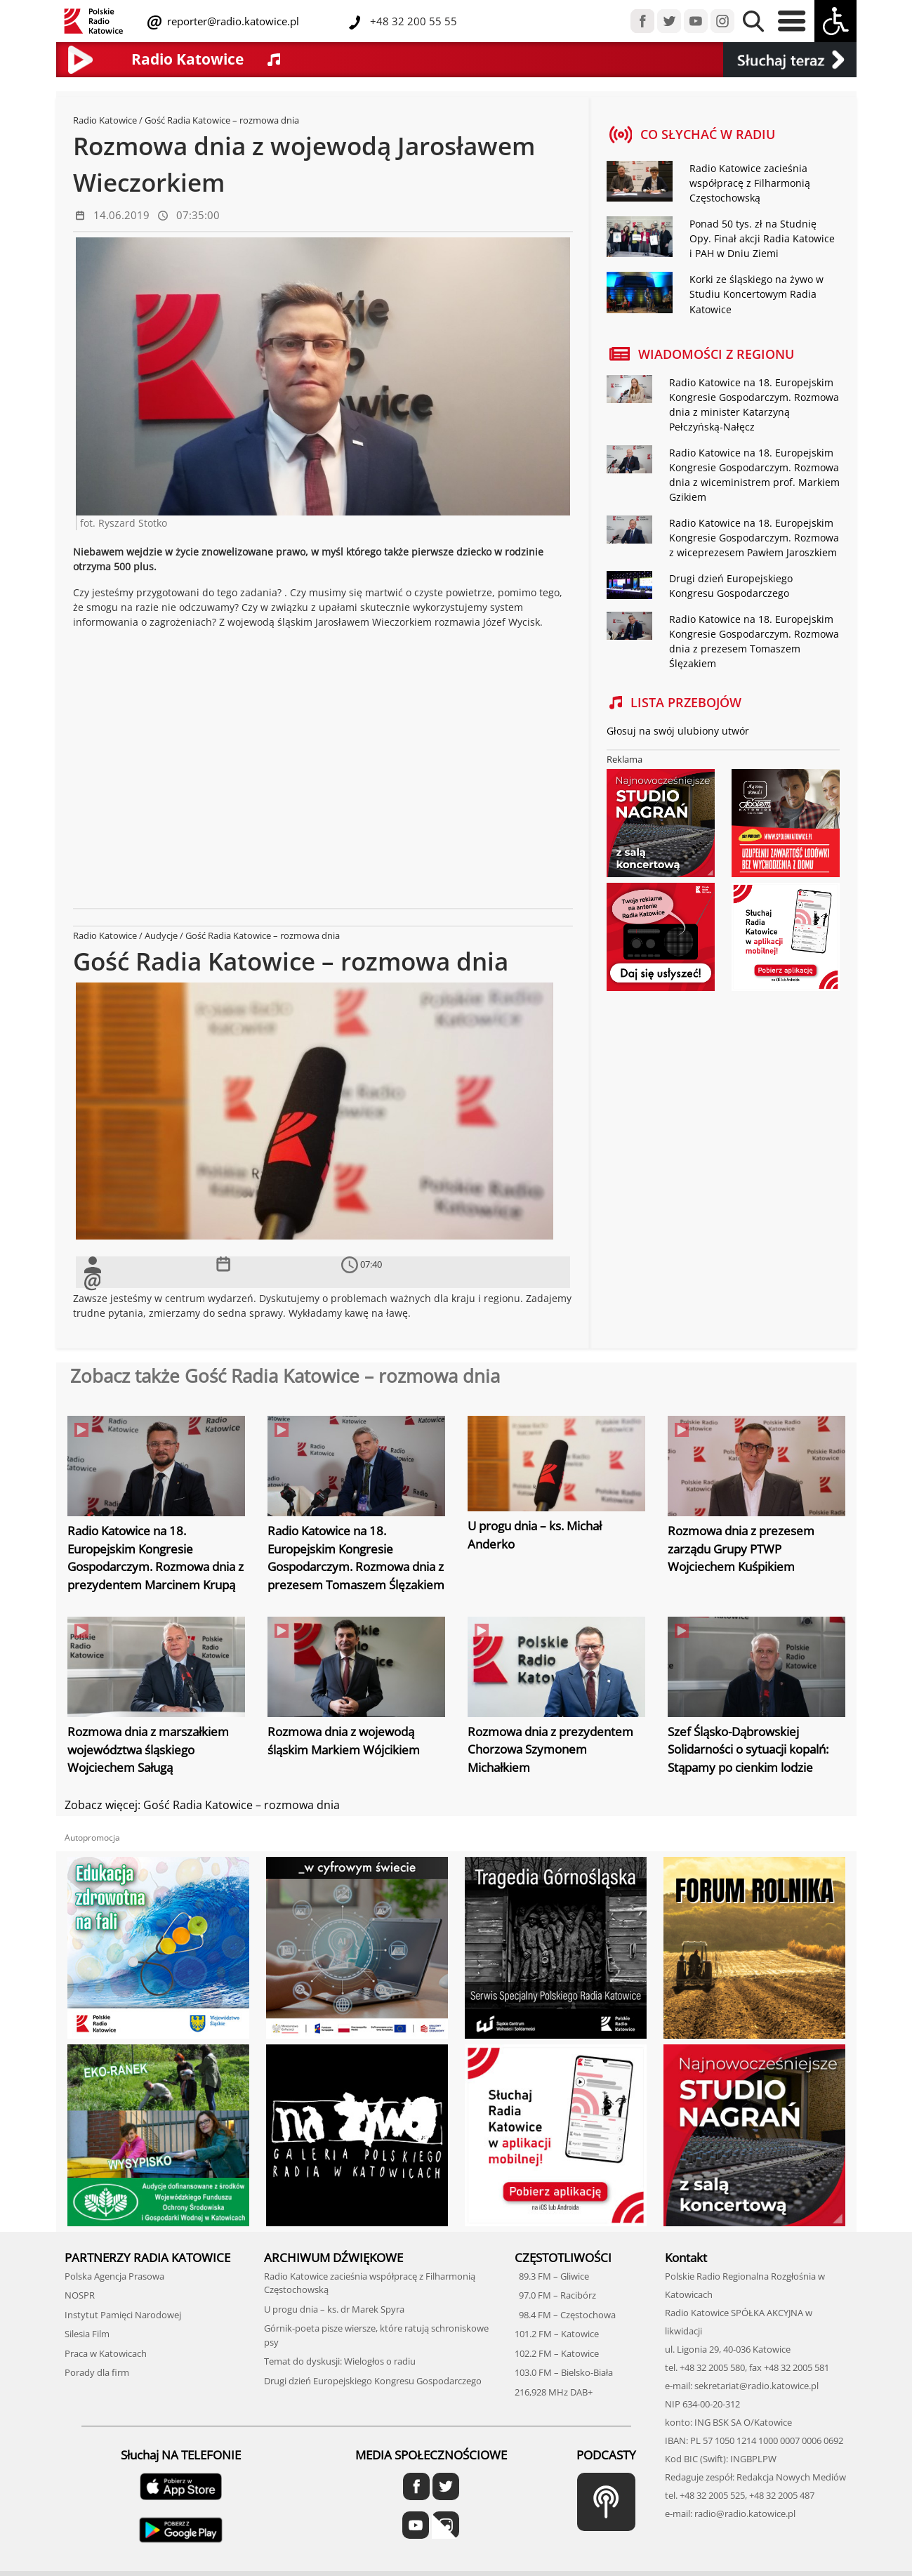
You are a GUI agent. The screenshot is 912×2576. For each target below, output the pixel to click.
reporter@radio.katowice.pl (231, 21)
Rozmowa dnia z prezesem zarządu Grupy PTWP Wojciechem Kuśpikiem (741, 1549)
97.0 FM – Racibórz (555, 2294)
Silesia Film (87, 2333)
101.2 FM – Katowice (557, 2333)
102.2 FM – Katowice (557, 2352)
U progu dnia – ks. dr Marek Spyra (334, 2307)
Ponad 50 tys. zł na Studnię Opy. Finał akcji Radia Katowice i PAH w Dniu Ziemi (762, 238)
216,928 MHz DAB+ (554, 2390)
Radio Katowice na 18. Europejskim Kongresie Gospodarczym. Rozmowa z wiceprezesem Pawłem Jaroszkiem (754, 536)
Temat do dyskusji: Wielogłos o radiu (340, 2360)
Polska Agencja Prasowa (114, 2274)
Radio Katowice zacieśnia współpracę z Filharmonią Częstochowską (749, 183)
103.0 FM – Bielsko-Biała (564, 2371)
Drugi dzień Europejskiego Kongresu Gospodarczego (373, 2379)
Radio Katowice (105, 120)
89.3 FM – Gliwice (552, 2274)
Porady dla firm (97, 2371)
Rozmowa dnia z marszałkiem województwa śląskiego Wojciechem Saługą (148, 1749)
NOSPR (80, 2294)
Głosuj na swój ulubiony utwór (678, 730)
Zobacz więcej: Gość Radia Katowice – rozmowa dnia (202, 1804)
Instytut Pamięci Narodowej (123, 2313)
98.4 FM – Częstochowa (565, 2313)
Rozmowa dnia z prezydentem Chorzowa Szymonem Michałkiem (550, 1749)
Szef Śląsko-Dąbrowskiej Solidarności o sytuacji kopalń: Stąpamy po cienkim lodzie (748, 1749)
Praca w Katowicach (106, 2352)
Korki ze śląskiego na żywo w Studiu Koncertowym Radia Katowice (756, 293)
